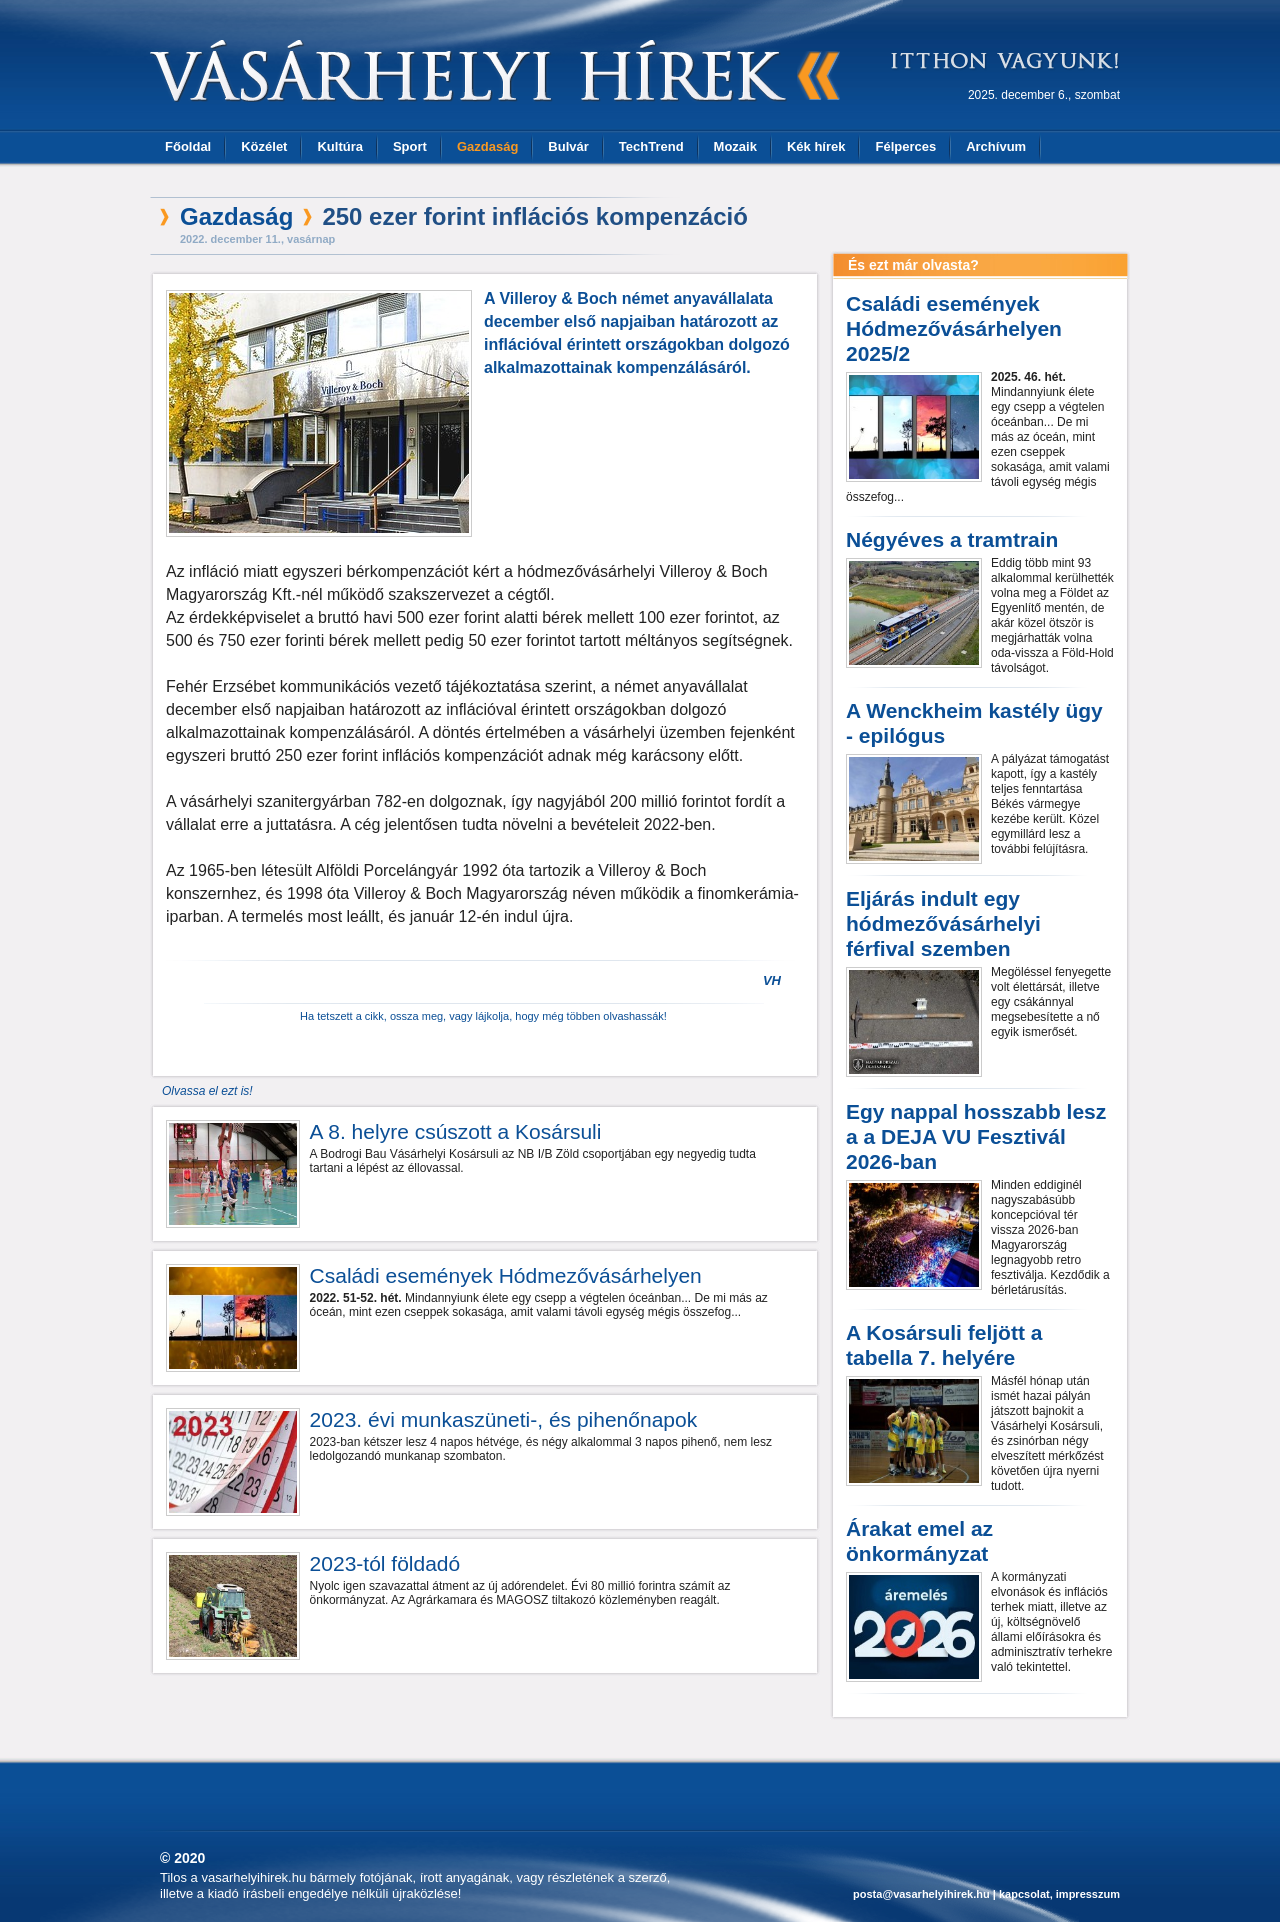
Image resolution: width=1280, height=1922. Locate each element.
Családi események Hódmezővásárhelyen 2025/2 (954, 328)
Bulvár (568, 146)
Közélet (264, 146)
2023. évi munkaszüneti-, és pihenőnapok (504, 1419)
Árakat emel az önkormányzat (919, 1541)
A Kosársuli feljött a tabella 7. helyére (944, 1345)
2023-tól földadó (385, 1563)
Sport (410, 146)
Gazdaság (487, 146)
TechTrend (651, 146)
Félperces (905, 146)
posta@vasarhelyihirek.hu (921, 1894)
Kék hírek (816, 146)
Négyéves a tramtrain (952, 539)
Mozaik (735, 146)
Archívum (996, 146)
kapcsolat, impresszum (1059, 1894)
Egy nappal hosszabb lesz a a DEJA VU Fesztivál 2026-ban (976, 1136)
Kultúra (340, 146)
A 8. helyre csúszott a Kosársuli (456, 1131)
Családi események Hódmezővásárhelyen (506, 1275)
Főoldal (188, 146)
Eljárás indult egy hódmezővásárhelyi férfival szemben (943, 923)
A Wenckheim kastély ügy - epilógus (974, 723)
